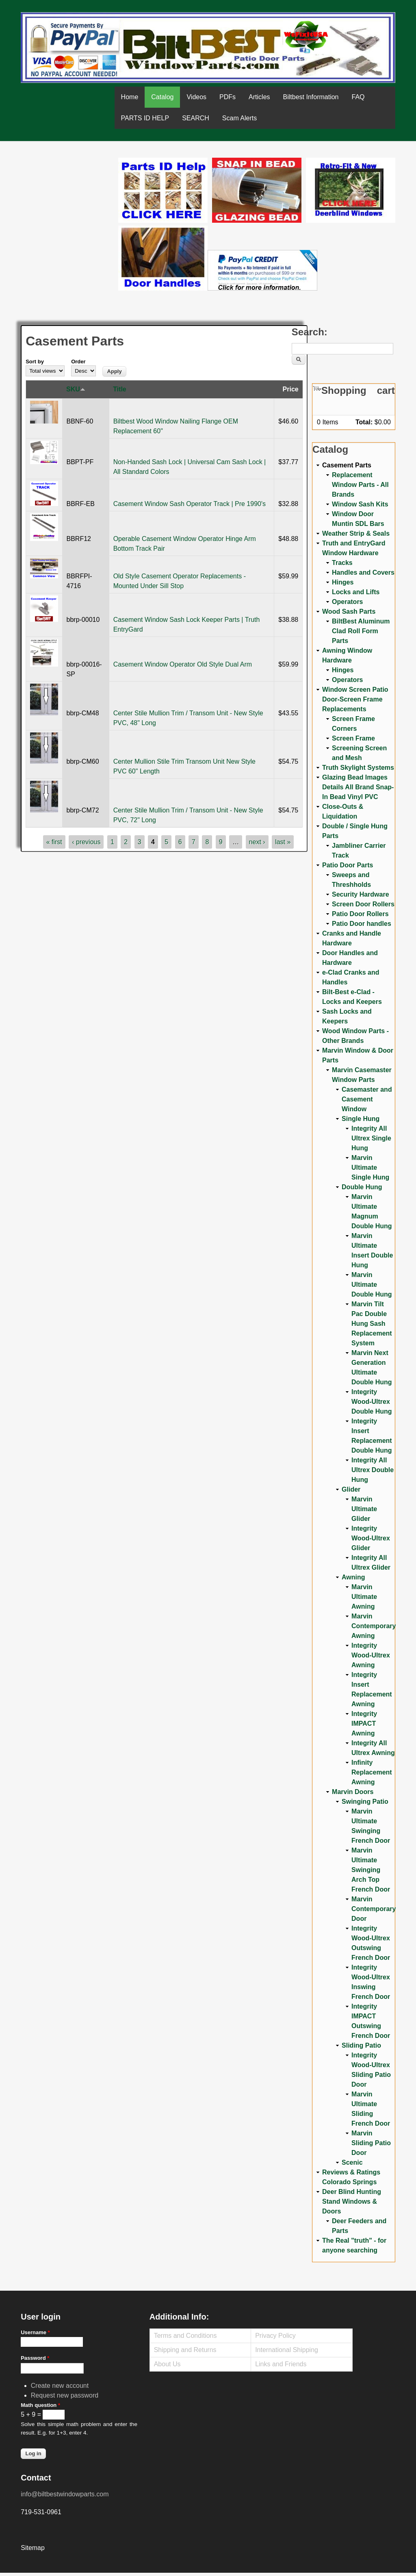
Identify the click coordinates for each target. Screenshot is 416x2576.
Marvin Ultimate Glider (364, 1509)
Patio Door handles (361, 923)
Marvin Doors (352, 1791)
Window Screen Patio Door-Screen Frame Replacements (355, 699)
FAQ (357, 96)
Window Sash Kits (360, 504)
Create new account (60, 2385)
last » (282, 841)
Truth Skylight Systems (358, 767)
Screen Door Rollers (363, 904)
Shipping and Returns (185, 2349)
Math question (40, 2405)
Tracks (342, 562)
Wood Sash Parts (348, 611)
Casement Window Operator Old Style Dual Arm (182, 664)
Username (35, 2332)
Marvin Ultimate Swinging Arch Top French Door (370, 1870)
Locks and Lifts (355, 592)
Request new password (64, 2395)
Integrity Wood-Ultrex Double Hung (371, 1401)
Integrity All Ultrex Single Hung (371, 1138)
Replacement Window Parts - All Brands (360, 484)
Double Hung (362, 1187)
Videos (196, 96)
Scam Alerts (239, 118)
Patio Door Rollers (360, 913)
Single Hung (360, 1118)
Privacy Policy (275, 2335)
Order (78, 361)
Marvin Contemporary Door (373, 1909)
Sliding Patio (361, 2045)
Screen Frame (353, 738)
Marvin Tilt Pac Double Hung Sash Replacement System (371, 1324)
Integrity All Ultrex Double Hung (372, 1470)
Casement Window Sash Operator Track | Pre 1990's (189, 503)
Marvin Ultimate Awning (364, 1596)
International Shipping (286, 2349)
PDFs (227, 96)
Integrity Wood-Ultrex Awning (370, 1655)
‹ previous (86, 841)
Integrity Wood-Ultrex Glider (370, 1538)
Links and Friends (280, 2364)
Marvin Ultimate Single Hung (370, 1167)
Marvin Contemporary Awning (373, 1626)
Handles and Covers (363, 572)
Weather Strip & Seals (356, 533)
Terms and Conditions (185, 2335)
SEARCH (195, 118)
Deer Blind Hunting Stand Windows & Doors (351, 2201)
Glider (351, 1489)
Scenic (352, 2162)
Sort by (35, 361)
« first (54, 841)
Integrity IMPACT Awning (364, 1723)
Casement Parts (346, 465)
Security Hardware (360, 894)
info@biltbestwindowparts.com (64, 2494)
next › (257, 841)
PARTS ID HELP (145, 118)
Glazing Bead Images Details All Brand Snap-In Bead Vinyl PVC (358, 787)
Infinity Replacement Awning (371, 1772)
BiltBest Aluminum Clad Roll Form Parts (361, 631)
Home (130, 96)
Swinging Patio (365, 1801)
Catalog (162, 96)
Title (119, 389)
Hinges (342, 582)
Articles (259, 96)
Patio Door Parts (347, 865)
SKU (75, 389)
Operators (347, 601)
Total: (364, 422)
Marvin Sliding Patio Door (371, 2143)
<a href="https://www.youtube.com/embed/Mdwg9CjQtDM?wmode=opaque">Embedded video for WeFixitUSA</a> (69, 192)
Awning (353, 1577)
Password (35, 2358)
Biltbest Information (311, 96)
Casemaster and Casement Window (367, 1099)
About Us (167, 2364)
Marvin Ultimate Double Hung (371, 1284)
